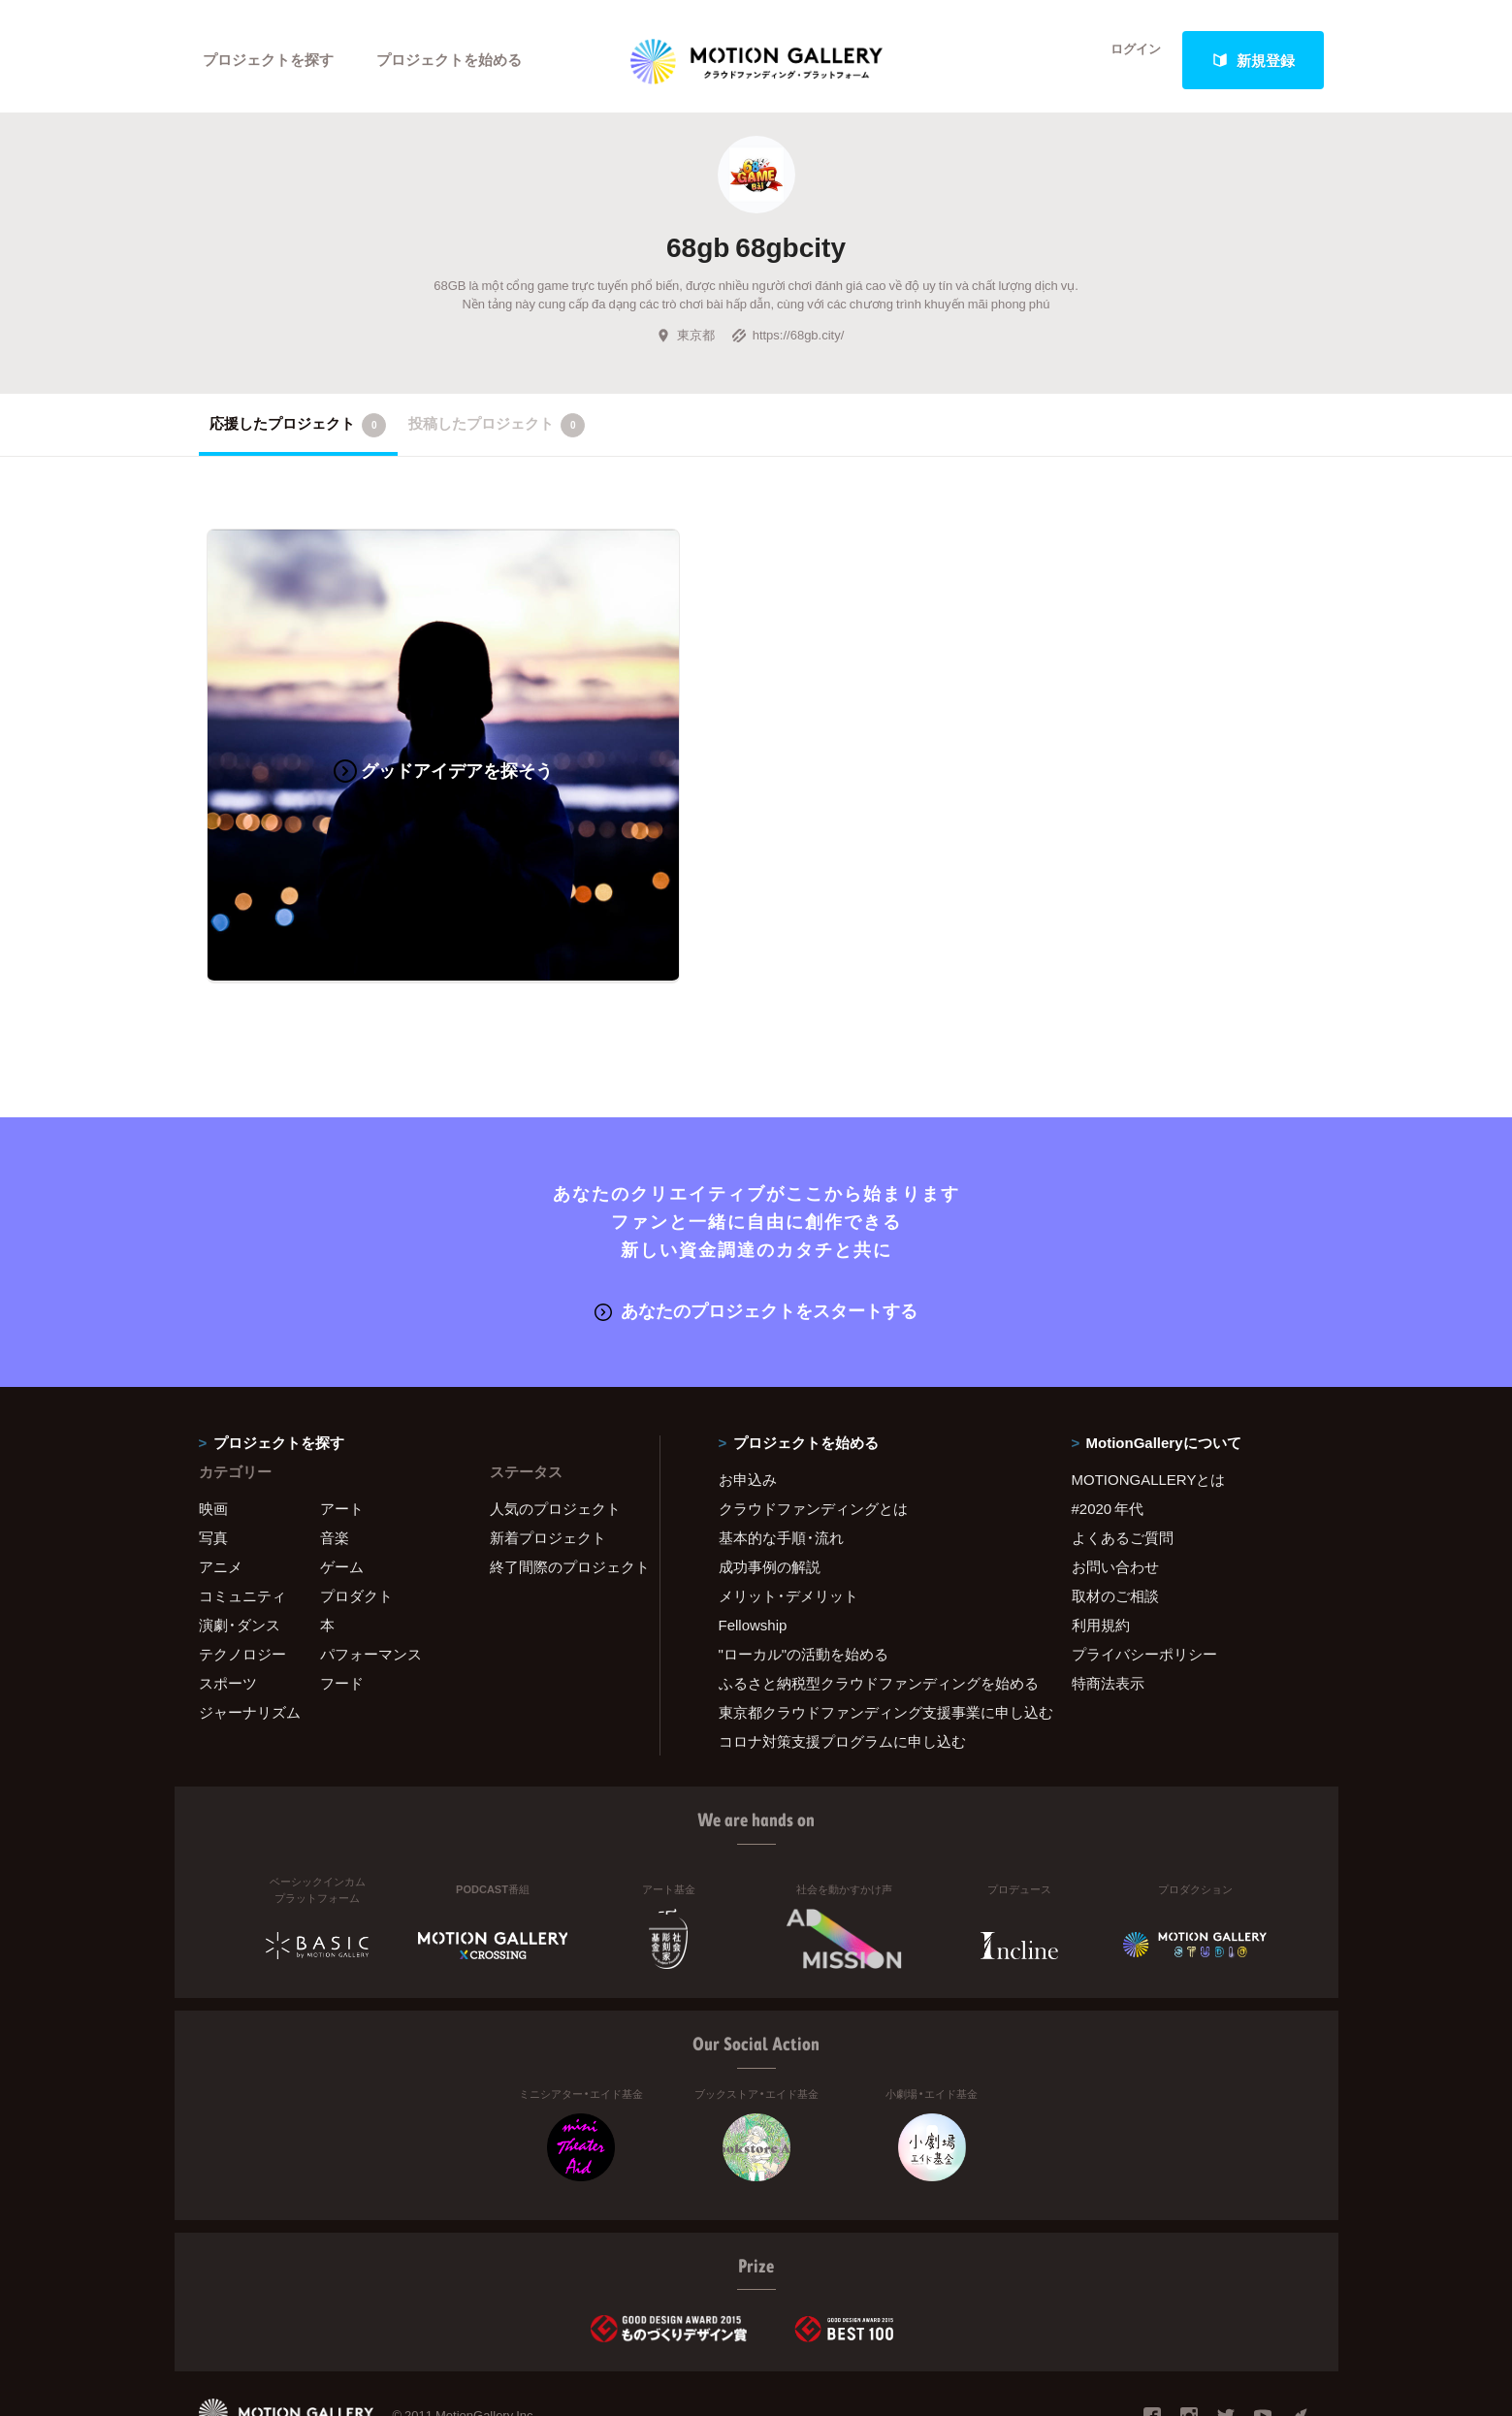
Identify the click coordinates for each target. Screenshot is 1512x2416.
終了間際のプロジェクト (562, 1489)
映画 (213, 1431)
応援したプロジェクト (298, 432)
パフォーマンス (371, 1577)
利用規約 (1101, 1548)
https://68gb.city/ (788, 343)
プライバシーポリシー (1144, 1577)
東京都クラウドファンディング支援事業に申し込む (871, 1635)
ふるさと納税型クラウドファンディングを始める (871, 1606)
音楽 (334, 1460)
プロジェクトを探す (269, 60)
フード (342, 1606)
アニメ (220, 1489)
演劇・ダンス (239, 1548)
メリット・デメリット (788, 1519)
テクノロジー (242, 1577)
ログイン (1124, 60)
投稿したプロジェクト (497, 432)
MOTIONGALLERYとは (1149, 1402)
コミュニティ (242, 1519)
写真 (213, 1460)
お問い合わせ (1115, 1489)
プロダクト (356, 1519)
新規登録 (1253, 60)
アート (342, 1431)
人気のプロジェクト (555, 1431)
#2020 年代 (1108, 1431)
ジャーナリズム (250, 1635)
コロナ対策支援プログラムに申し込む (842, 1664)
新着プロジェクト (548, 1460)
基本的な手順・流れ (781, 1460)
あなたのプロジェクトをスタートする (756, 1234)
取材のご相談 (1115, 1519)
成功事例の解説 (769, 1489)
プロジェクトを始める (451, 60)
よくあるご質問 (1123, 1460)
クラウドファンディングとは (813, 1431)
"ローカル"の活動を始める (804, 1577)
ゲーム (342, 1489)
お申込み (748, 1402)
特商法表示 (1108, 1606)
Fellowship (753, 1548)
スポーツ (228, 1606)
